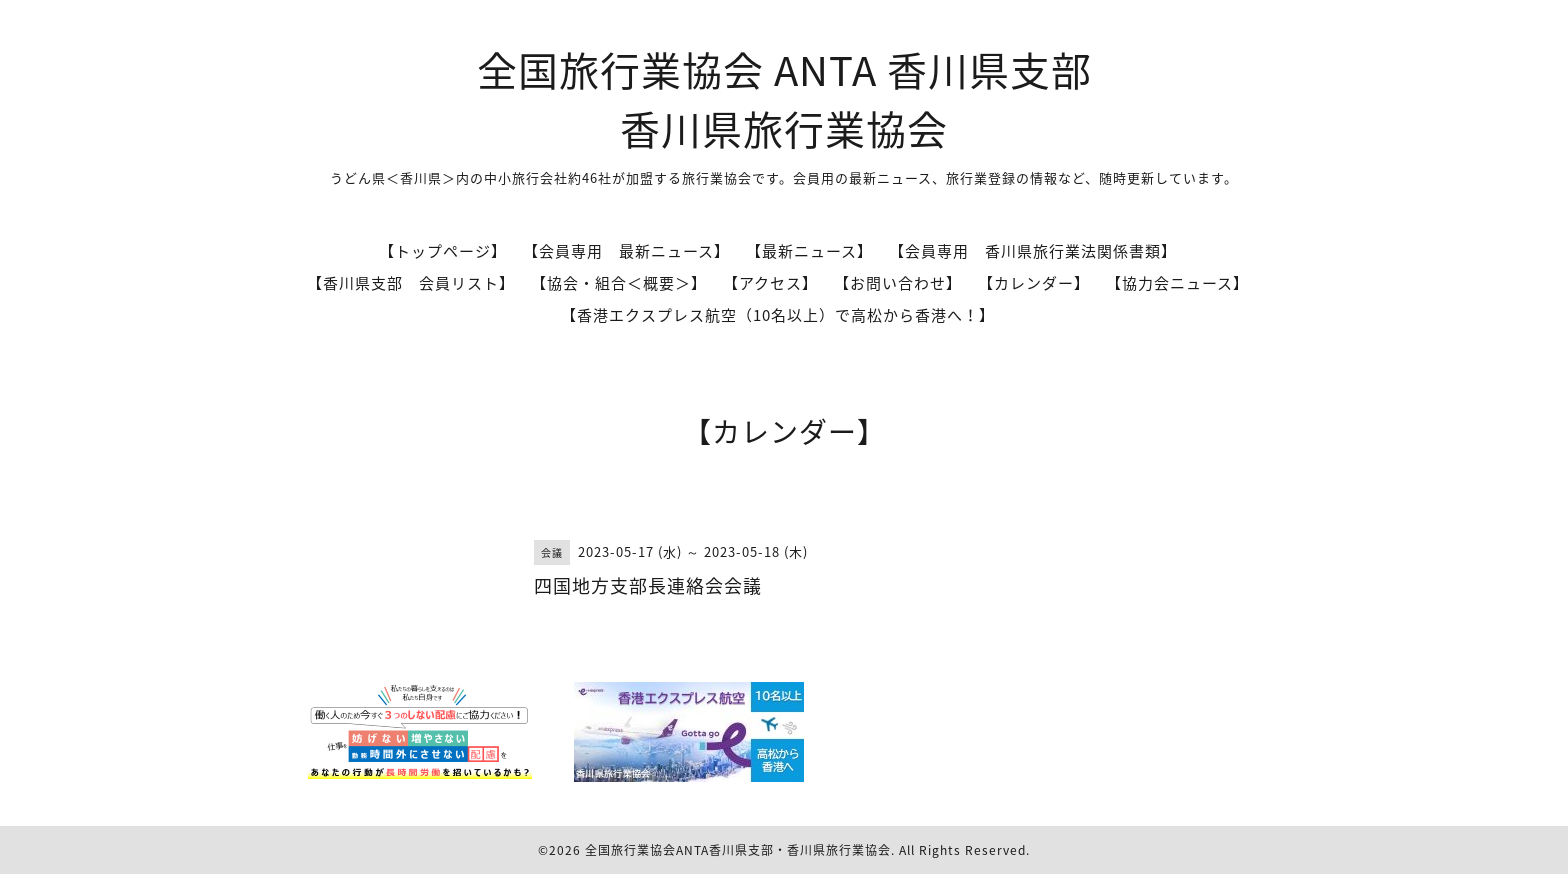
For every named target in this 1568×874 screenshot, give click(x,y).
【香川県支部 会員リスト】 (411, 283)
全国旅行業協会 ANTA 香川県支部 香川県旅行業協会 (784, 99)
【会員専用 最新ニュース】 (626, 251)
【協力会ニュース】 (1177, 283)
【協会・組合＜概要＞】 (619, 283)
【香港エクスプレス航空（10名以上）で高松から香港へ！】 (778, 315)
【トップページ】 (443, 251)
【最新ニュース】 (809, 251)
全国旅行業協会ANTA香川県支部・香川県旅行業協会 (738, 850)
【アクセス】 (770, 283)
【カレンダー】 (1034, 283)
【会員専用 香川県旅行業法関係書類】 (1033, 251)
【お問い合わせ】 (898, 283)
